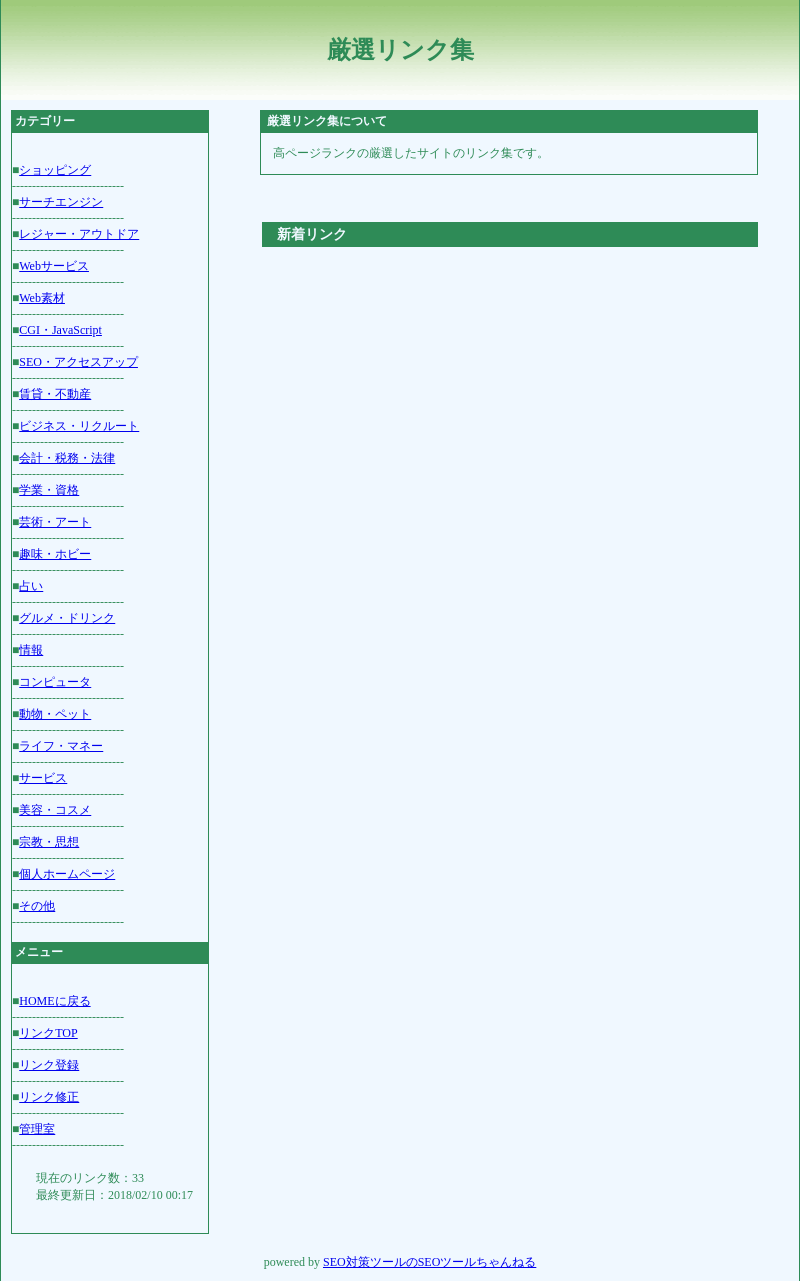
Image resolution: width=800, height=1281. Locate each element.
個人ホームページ (67, 874)
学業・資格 (49, 490)
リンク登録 (49, 1065)
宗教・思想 (49, 842)
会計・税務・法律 (67, 458)
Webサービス (54, 266)
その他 (37, 906)
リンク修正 (49, 1097)
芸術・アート (55, 522)
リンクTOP (48, 1033)
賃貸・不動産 (55, 394)
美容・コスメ (55, 810)
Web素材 (42, 298)
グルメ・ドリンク (67, 618)
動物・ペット (55, 714)
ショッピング (55, 170)
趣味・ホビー (55, 554)
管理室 (37, 1129)
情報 (31, 650)
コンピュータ (55, 682)
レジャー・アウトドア (79, 234)
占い (31, 586)
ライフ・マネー (61, 746)
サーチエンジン (61, 202)
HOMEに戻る (54, 1001)
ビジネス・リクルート (79, 426)
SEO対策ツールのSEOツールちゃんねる (429, 1262)
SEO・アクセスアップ (78, 362)
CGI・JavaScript (60, 330)
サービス (43, 778)
